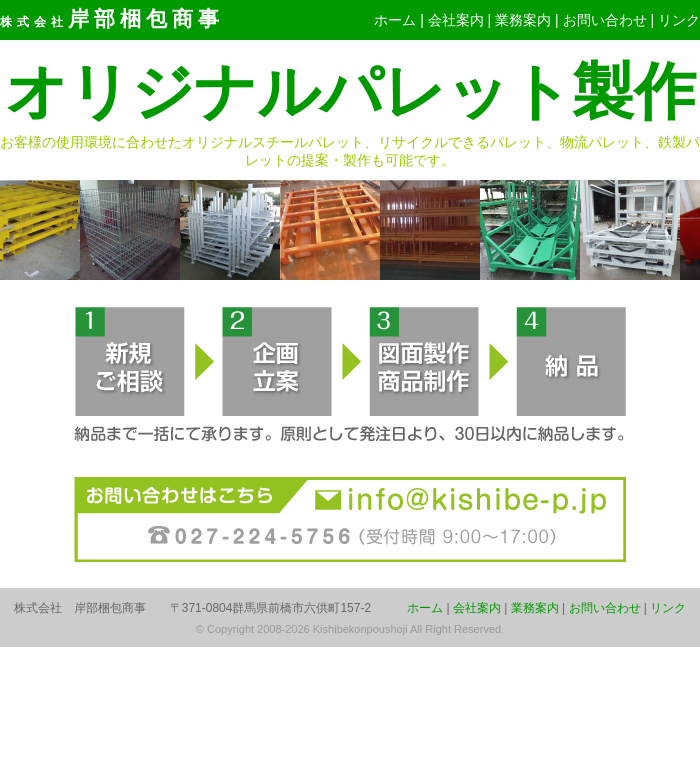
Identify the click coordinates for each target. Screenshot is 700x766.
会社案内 (456, 20)
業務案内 (523, 20)
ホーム (395, 20)
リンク (679, 20)
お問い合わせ (605, 20)
